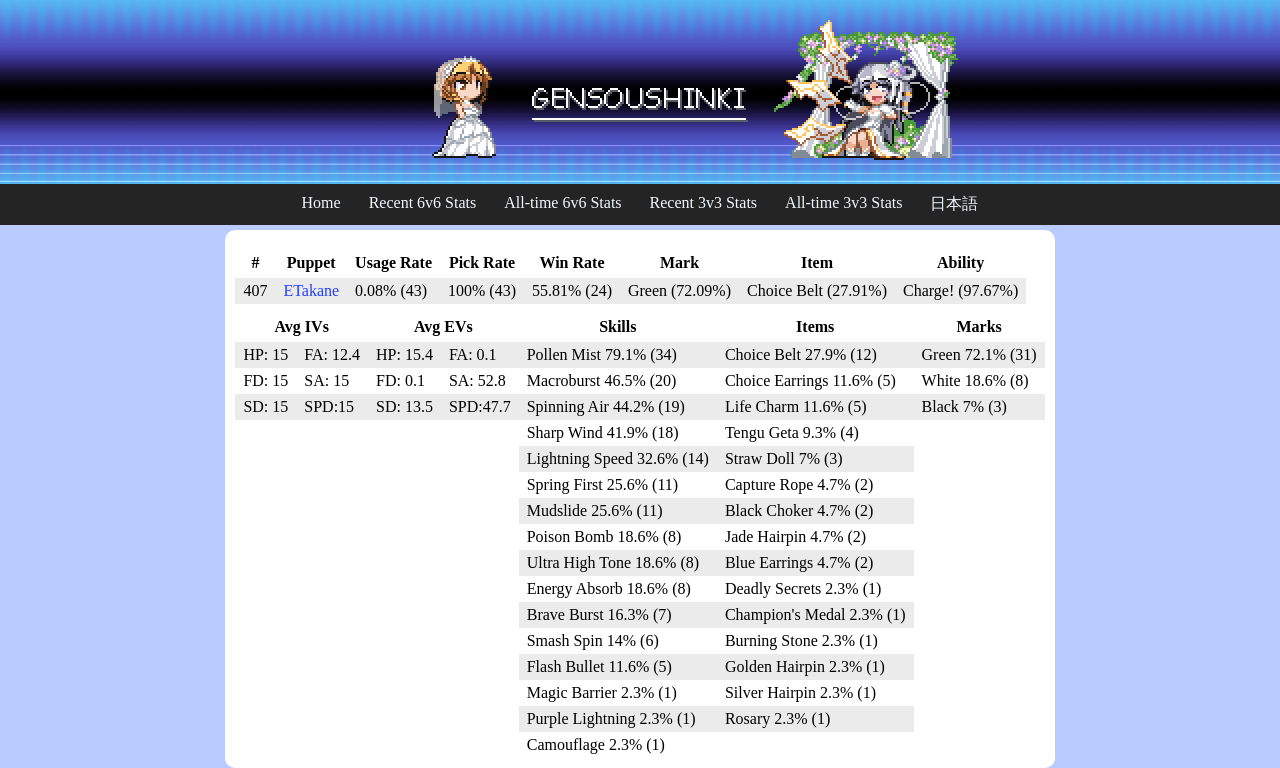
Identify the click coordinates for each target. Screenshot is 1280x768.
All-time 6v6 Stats (562, 202)
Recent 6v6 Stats (423, 202)
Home (321, 202)
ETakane (311, 290)
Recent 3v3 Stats (704, 202)
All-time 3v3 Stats (843, 202)
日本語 (954, 203)
